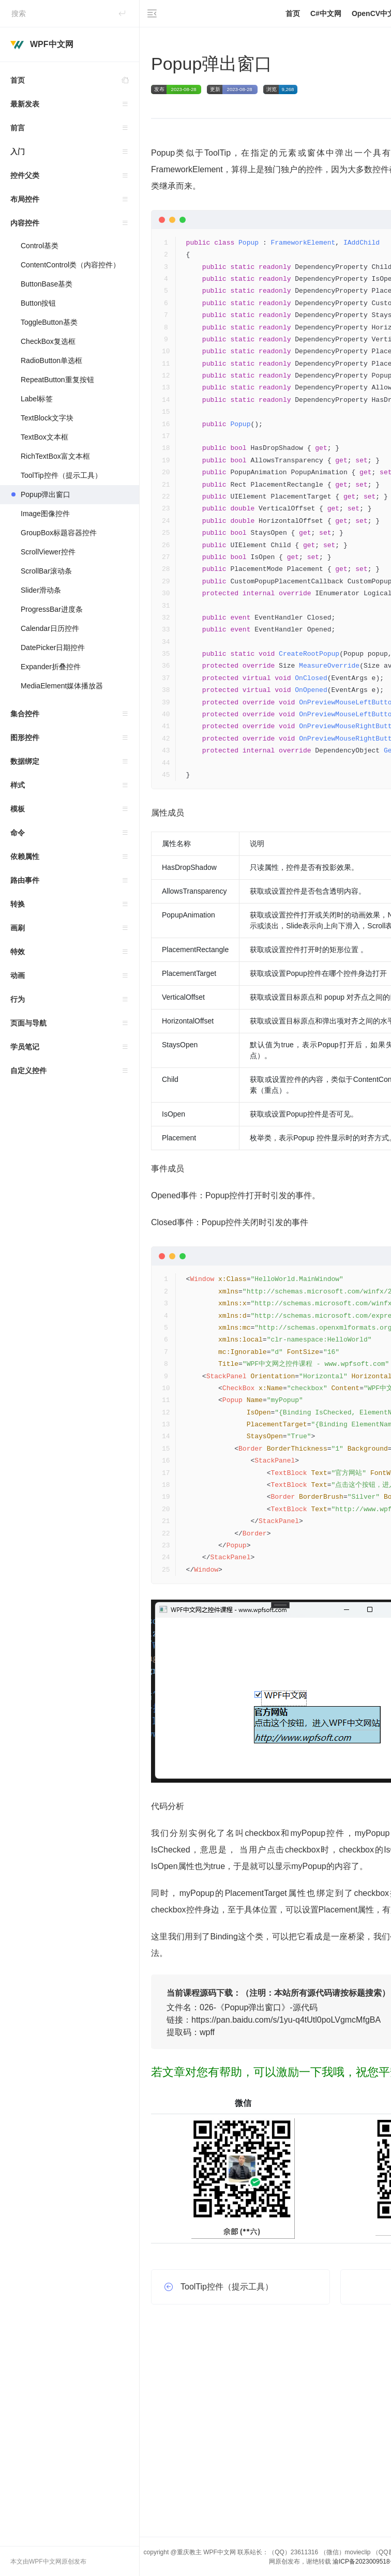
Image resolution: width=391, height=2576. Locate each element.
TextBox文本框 (44, 437)
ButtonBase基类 (46, 284)
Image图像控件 (45, 513)
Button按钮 (38, 303)
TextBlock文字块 (47, 418)
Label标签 (37, 399)
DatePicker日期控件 (53, 647)
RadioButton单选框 (51, 360)
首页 (74, 80)
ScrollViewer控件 (48, 552)
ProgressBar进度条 (52, 609)
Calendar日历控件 (50, 628)
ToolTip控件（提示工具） (61, 475)
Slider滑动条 (41, 590)
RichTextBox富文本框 (56, 456)
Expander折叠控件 (51, 666)
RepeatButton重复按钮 (57, 379)
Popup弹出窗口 (45, 494)
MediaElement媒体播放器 (62, 686)
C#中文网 (325, 13)
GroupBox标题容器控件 (59, 533)
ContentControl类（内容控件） (70, 265)
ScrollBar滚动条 (46, 571)
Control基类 (39, 246)
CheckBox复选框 (48, 341)
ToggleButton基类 (49, 322)
